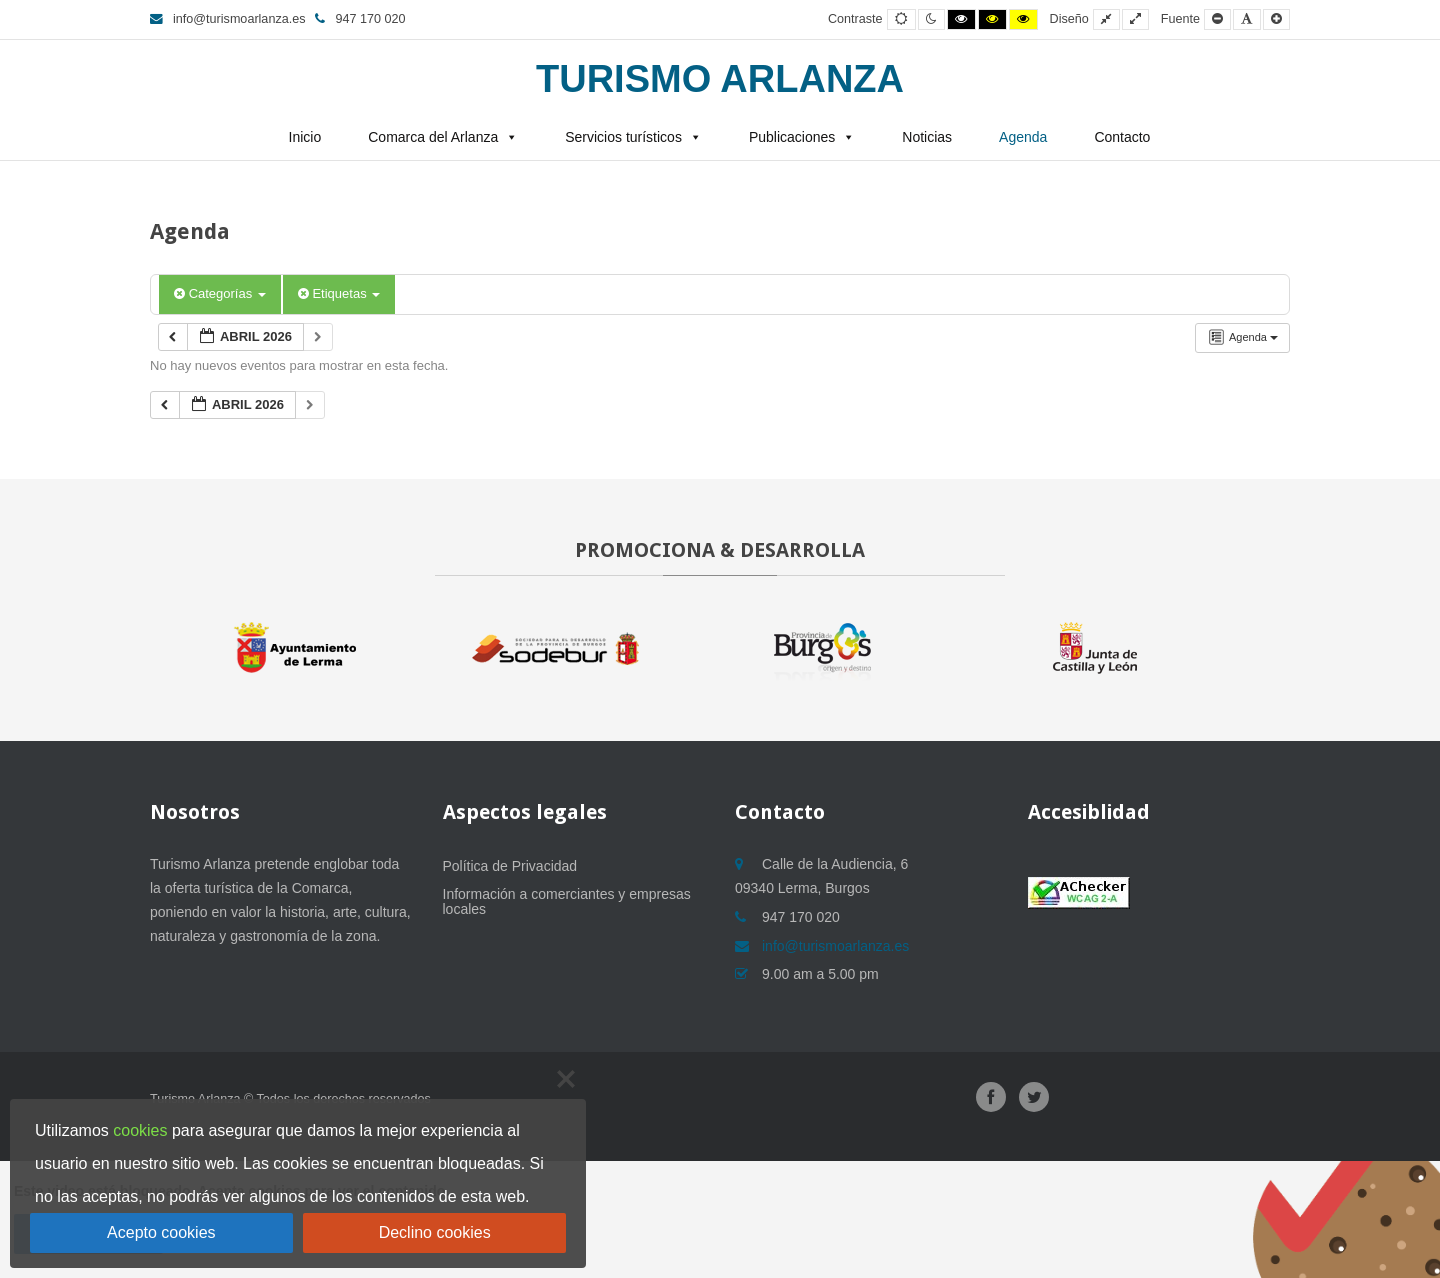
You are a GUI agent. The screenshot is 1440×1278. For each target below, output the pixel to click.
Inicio (305, 137)
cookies (140, 1130)
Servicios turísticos (623, 137)
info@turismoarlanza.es (227, 19)
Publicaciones (792, 137)
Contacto (1122, 137)
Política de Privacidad (510, 866)
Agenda (1023, 137)
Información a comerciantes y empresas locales (567, 901)
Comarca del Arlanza (433, 137)
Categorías (220, 293)
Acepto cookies (161, 1232)
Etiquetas (339, 293)
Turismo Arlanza (720, 79)
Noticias (927, 137)
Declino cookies (435, 1232)
